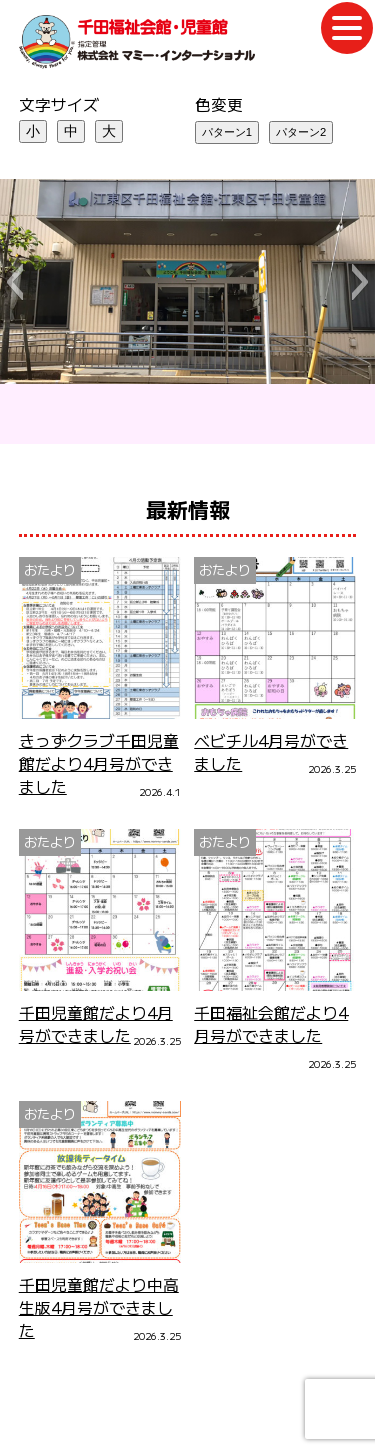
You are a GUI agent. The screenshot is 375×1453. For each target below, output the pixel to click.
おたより (50, 569)
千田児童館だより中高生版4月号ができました (99, 1307)
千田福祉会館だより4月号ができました (271, 1024)
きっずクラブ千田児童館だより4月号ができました (99, 763)
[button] (14, 282)
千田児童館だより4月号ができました (96, 1024)
